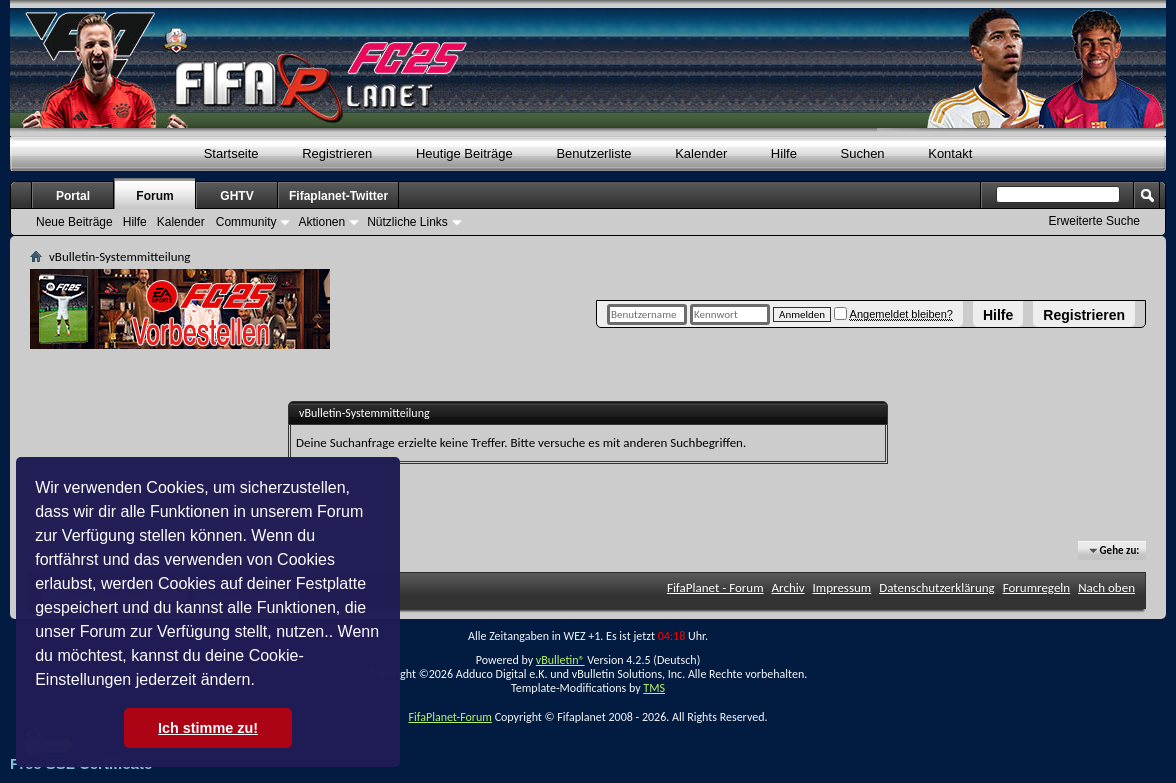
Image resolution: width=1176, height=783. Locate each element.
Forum (154, 196)
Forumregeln (1037, 587)
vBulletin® (560, 660)
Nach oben (1106, 587)
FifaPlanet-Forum (449, 717)
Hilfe (998, 315)
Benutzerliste (593, 153)
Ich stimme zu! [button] (208, 728)
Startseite (231, 153)
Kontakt (950, 153)
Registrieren (1084, 315)
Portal (73, 196)
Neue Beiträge (74, 222)
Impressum (842, 587)
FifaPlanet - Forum (715, 587)
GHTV (236, 196)
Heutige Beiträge (464, 153)
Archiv (788, 587)
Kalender (701, 153)
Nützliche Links (407, 222)
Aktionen (321, 222)
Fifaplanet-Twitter (338, 196)
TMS (654, 688)
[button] (262, 682)
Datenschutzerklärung (937, 587)
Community (246, 222)
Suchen (863, 153)
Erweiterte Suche (1094, 221)
